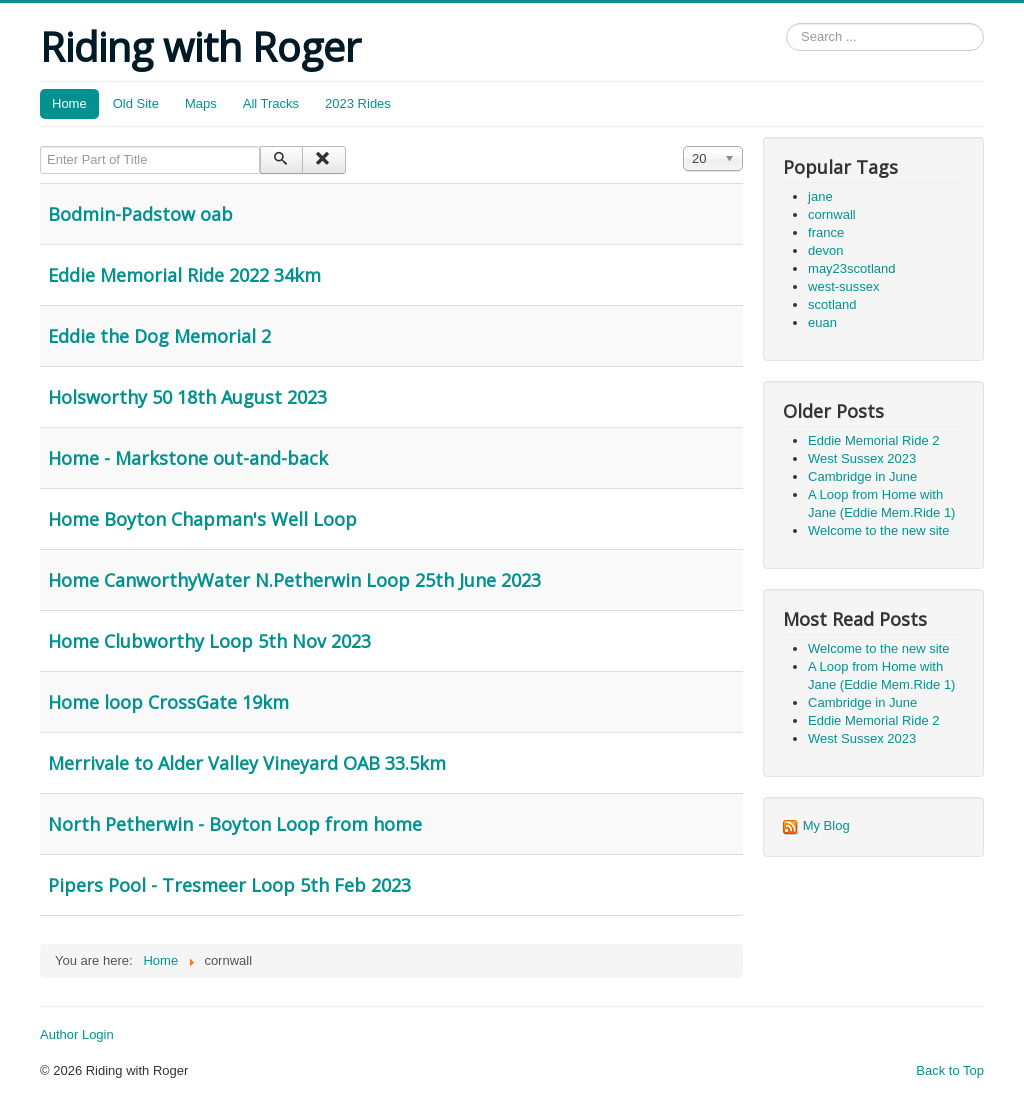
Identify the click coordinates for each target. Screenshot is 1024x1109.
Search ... (786, 23)
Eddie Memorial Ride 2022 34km (184, 275)
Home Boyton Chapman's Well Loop (202, 519)
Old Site (136, 103)
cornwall (832, 214)
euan (822, 322)
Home (69, 103)
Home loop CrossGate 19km (168, 702)
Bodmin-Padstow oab (140, 214)
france (826, 232)
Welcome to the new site (878, 530)
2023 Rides (358, 103)
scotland (832, 304)
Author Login (77, 1034)
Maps (201, 103)
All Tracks (271, 103)
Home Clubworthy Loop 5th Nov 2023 (209, 641)
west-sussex (844, 286)
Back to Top (950, 1070)
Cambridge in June (862, 476)
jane (820, 196)
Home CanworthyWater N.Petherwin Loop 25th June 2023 (294, 580)
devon (825, 250)
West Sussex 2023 (862, 458)
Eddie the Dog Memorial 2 (159, 336)
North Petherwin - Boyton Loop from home (235, 824)
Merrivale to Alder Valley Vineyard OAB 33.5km (247, 763)
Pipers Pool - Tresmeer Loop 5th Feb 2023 (229, 885)
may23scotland (851, 268)
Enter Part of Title (40, 146)
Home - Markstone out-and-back (188, 458)
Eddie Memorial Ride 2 (874, 440)
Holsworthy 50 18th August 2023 (187, 397)
